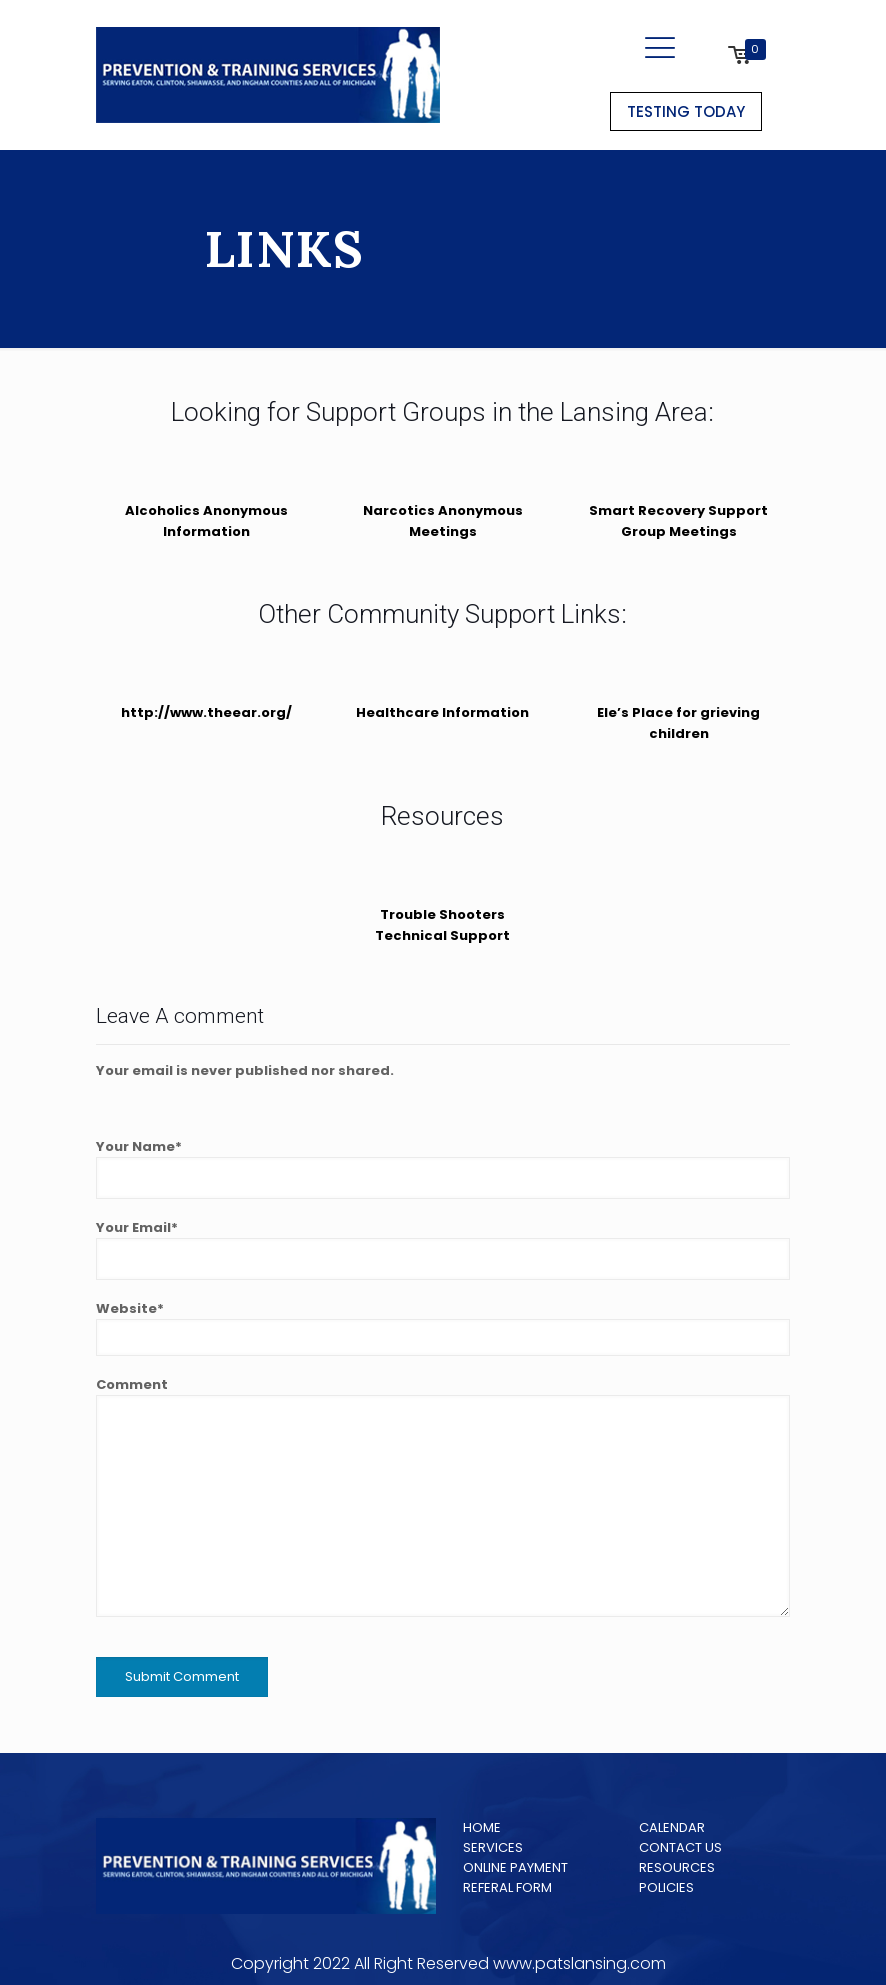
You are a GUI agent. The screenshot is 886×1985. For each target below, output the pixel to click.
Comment (443, 1496)
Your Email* (443, 1249)
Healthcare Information (442, 712)
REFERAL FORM (507, 1887)
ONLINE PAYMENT (515, 1867)
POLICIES (666, 1887)
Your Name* (443, 1168)
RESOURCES (677, 1867)
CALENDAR (672, 1827)
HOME (482, 1827)
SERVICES (493, 1847)
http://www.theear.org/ (206, 712)
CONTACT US (680, 1847)
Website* (443, 1327)
